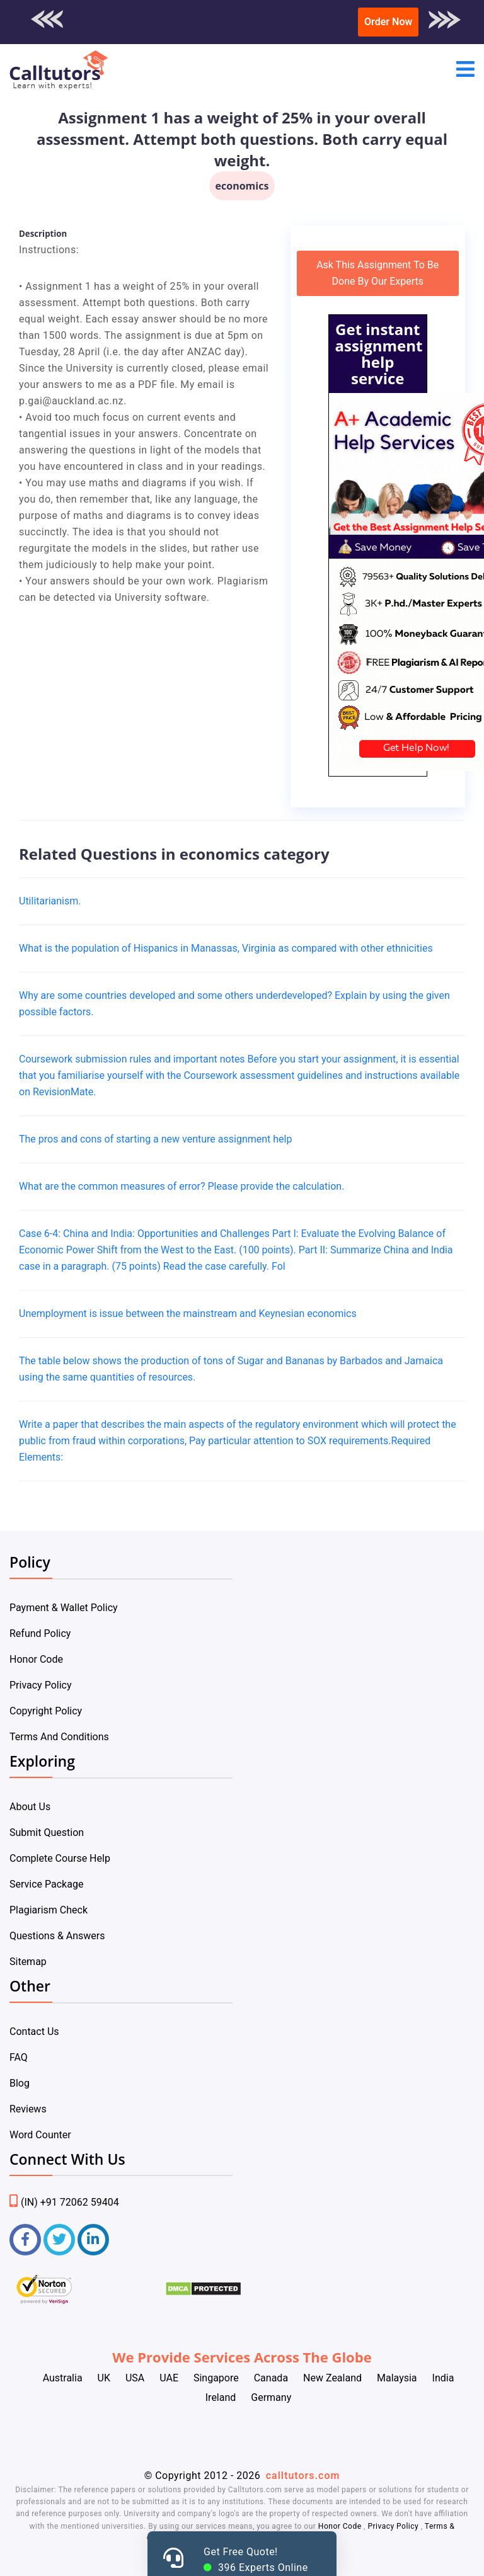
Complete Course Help (59, 1858)
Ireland (220, 2397)
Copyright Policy (45, 1711)
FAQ (18, 2057)
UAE (168, 2378)
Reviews (28, 2109)
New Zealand (332, 2378)
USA (134, 2378)
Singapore (216, 2378)
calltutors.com (303, 2476)
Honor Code (36, 1659)
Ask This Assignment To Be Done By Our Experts (377, 273)
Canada (271, 2378)
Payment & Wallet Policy (63, 1608)
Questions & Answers (57, 1936)
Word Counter (40, 2135)
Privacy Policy (40, 1685)
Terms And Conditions (59, 1737)
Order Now (388, 22)
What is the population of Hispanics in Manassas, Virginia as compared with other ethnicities (226, 948)
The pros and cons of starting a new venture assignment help (155, 1139)
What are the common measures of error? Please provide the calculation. (181, 1186)
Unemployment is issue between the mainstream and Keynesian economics (188, 1313)
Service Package (46, 1884)
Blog (19, 2083)
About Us (29, 1807)
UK (104, 2378)
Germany (271, 2397)
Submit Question (46, 1832)
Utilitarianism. (50, 901)
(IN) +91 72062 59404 (64, 2202)
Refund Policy (40, 1633)
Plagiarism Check (48, 1910)
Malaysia (397, 2378)
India (443, 2378)
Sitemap (28, 1962)
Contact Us (34, 2031)
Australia (63, 2378)
